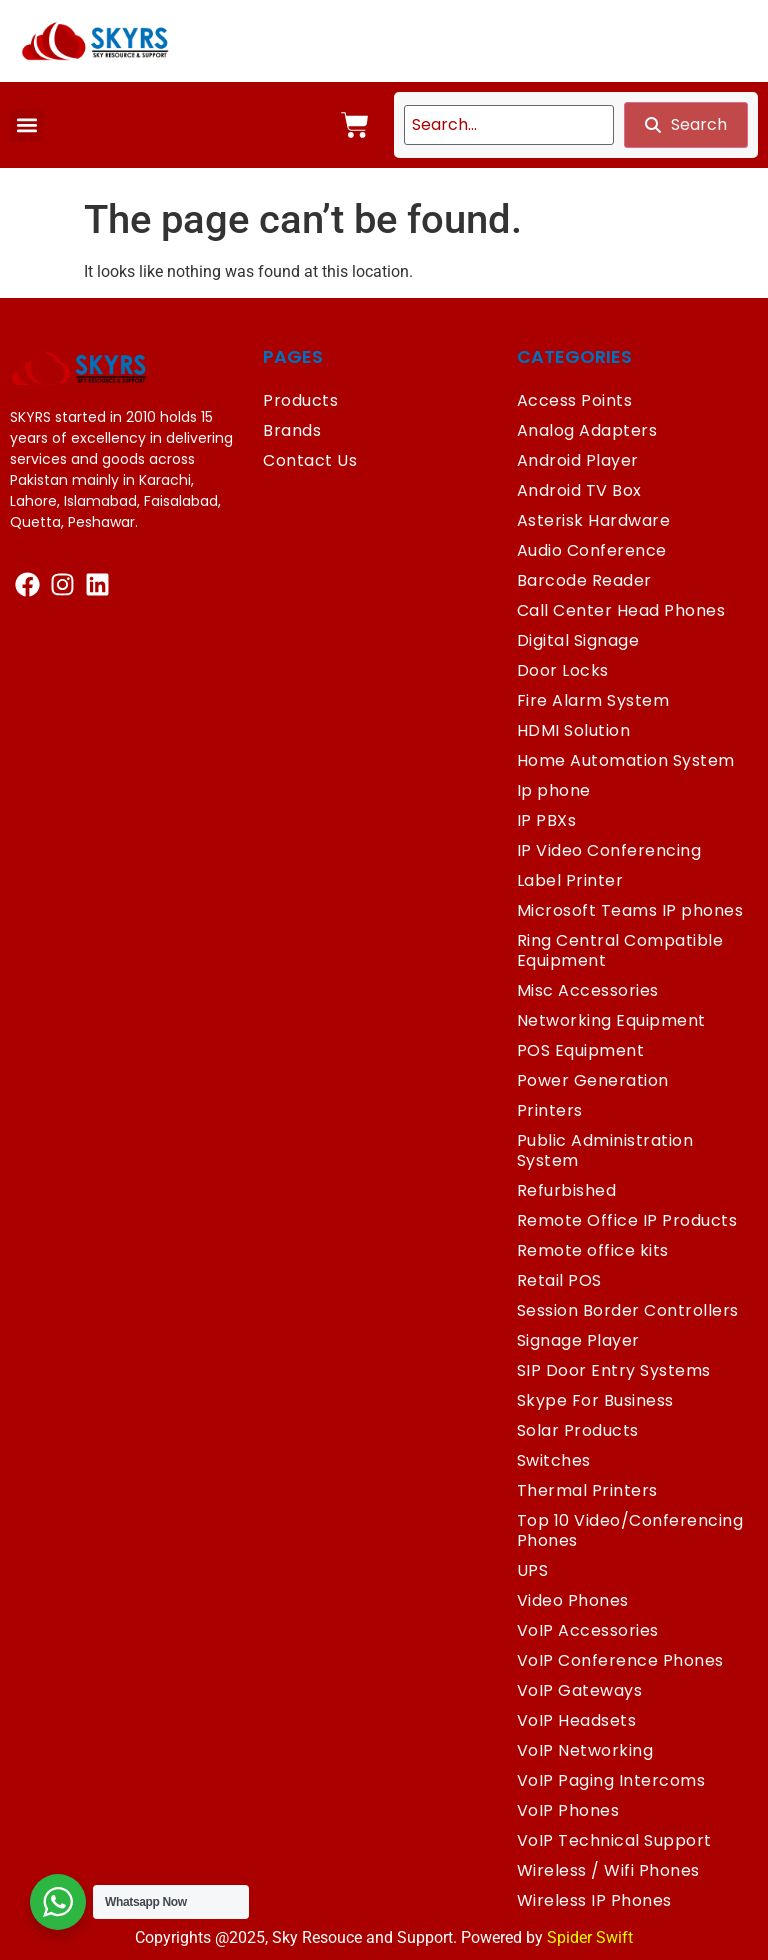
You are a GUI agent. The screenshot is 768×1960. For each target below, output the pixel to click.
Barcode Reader (584, 580)
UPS (533, 1570)
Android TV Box (579, 490)
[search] (509, 125)
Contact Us (310, 460)
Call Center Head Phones (621, 610)
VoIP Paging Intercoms (611, 1780)
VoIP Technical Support (614, 1840)
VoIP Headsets (577, 1720)
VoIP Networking (585, 1750)
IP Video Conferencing (609, 850)
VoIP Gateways (580, 1690)
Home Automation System (626, 760)
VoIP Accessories (588, 1630)
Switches (554, 1460)
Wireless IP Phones (594, 1900)
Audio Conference (592, 550)
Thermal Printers (587, 1490)
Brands (292, 430)
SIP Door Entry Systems (614, 1370)
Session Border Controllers (628, 1310)
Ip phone (554, 790)
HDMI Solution (574, 730)
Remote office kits (593, 1250)
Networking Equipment (611, 1020)
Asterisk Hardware (594, 520)
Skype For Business (595, 1400)
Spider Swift (590, 1937)
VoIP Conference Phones (620, 1660)
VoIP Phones (568, 1810)
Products (300, 400)
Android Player (578, 460)
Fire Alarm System (593, 700)
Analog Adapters (587, 430)
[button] (26, 125)
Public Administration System (605, 1150)
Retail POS (559, 1280)
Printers (550, 1110)
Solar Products (578, 1430)
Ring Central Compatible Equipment (620, 950)
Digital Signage (578, 640)
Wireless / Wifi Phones (608, 1870)
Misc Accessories (588, 990)
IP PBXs (547, 820)
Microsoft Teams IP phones (630, 910)
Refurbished (567, 1190)
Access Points (575, 400)
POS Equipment (581, 1050)
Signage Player (578, 1340)
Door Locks (563, 670)
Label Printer (570, 880)
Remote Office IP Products (627, 1220)
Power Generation (593, 1080)
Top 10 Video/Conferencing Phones (630, 1530)
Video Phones (573, 1600)
